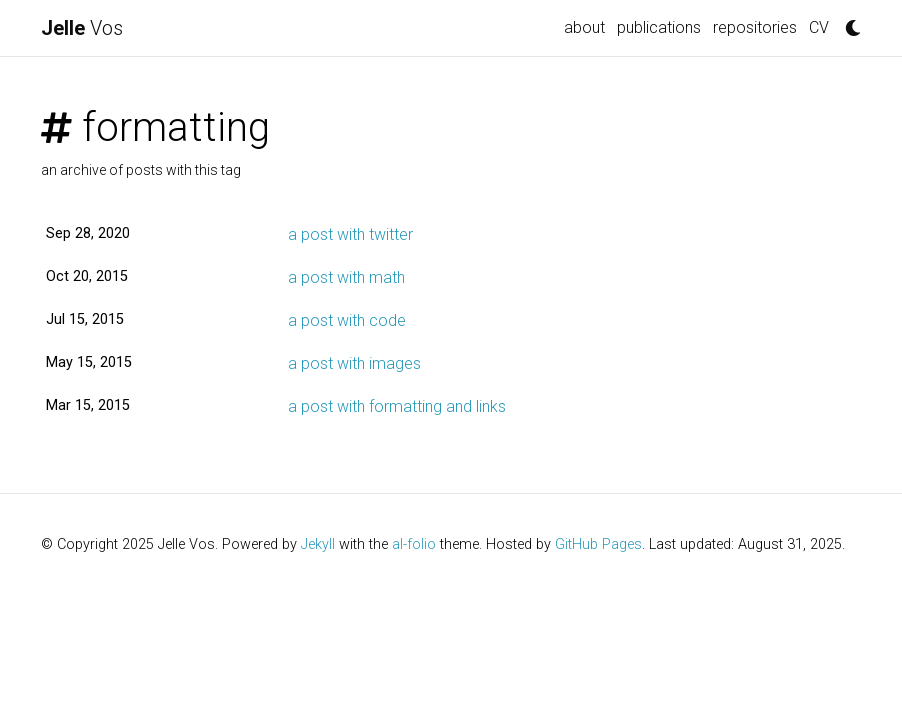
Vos (82, 28)
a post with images (354, 363)
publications (659, 27)
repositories (755, 27)
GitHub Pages (598, 544)
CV (819, 27)
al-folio (414, 544)
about (584, 27)
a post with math (346, 277)
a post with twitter (350, 234)
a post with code (347, 320)
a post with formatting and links (397, 406)
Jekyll (318, 544)
